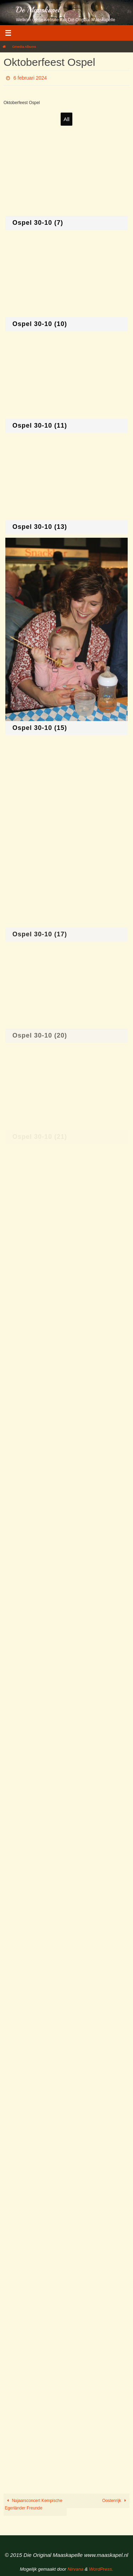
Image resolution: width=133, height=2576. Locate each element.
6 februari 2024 (30, 78)
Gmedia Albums (24, 46)
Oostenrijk (115, 2500)
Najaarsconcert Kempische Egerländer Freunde (33, 2504)
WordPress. (101, 2569)
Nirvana (75, 2569)
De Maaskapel (38, 10)
